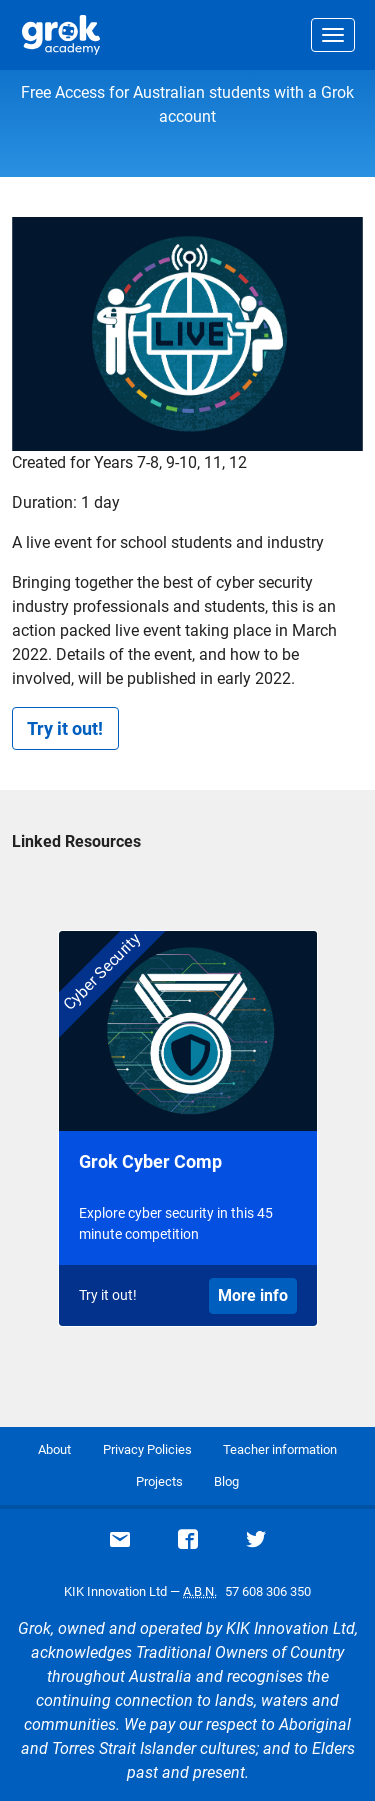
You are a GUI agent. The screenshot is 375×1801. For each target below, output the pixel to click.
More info (253, 1295)
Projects (159, 1481)
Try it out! (65, 728)
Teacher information (280, 1449)
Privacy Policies (147, 1449)
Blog (226, 1481)
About (54, 1449)
